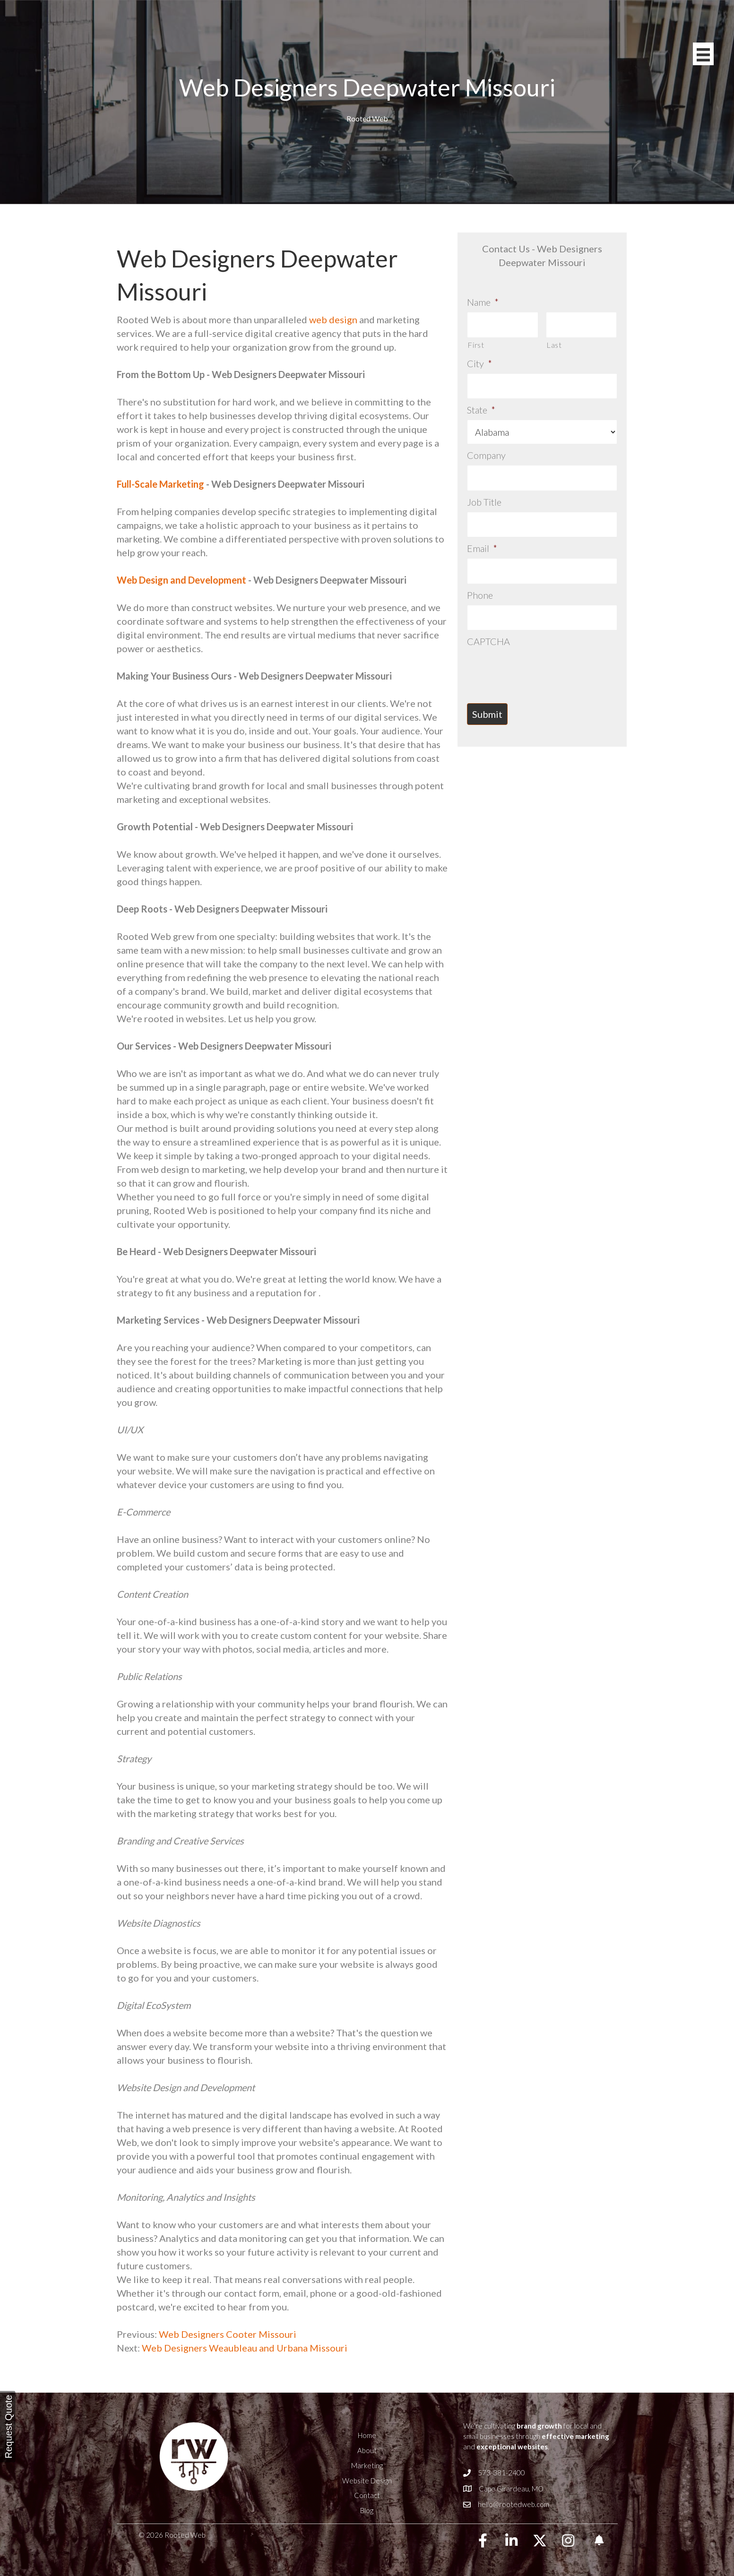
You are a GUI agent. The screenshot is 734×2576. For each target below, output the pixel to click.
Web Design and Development (181, 580)
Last (554, 344)
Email (482, 548)
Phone (480, 595)
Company (486, 455)
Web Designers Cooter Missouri (226, 2334)
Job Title (484, 502)
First (475, 344)
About (367, 2450)
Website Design (367, 2480)
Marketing (367, 2465)
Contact (367, 2495)
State (481, 409)
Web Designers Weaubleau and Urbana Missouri (244, 2347)
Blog (366, 2510)
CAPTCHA (488, 641)
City (479, 363)
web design (333, 319)
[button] (483, 2540)
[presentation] (539, 669)
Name (483, 302)
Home (367, 2435)
